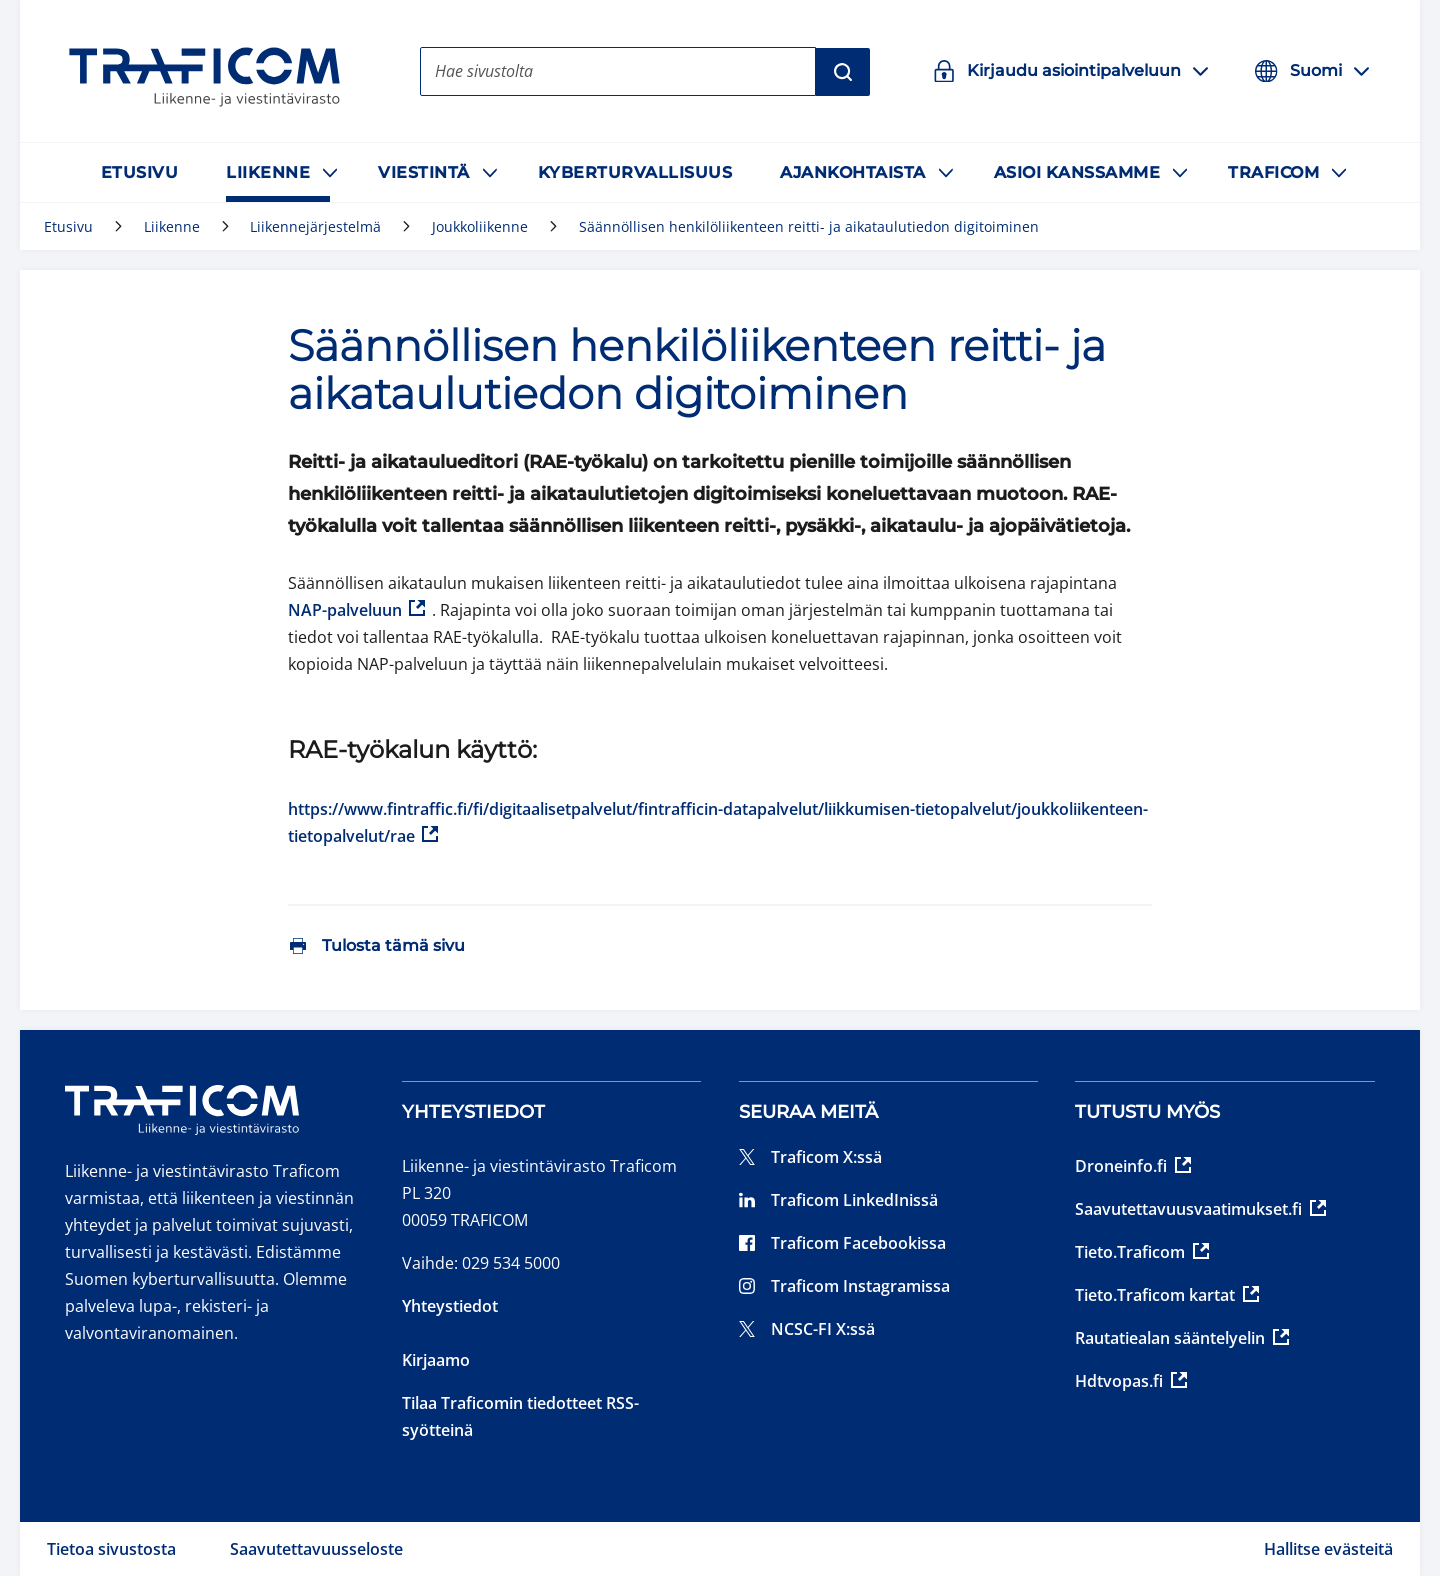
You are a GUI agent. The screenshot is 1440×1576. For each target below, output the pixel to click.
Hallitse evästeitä (1328, 1549)
